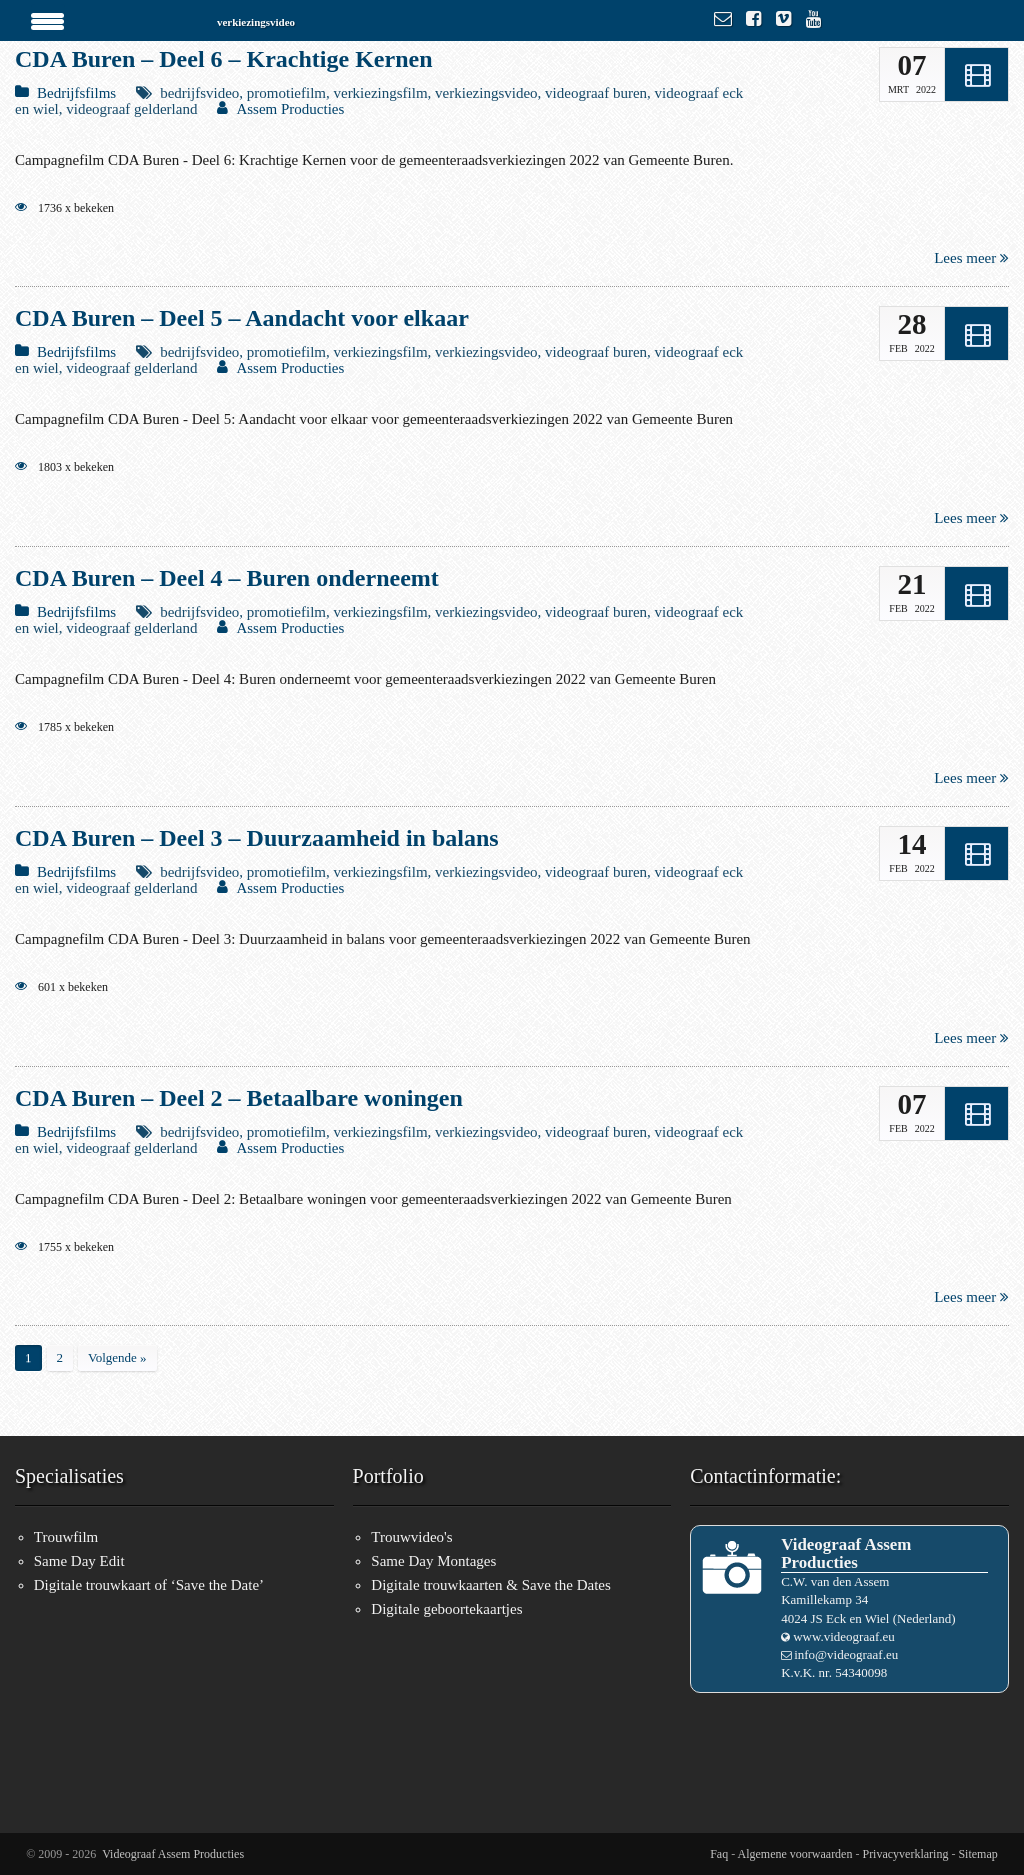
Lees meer (971, 258)
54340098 (861, 1672)
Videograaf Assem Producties (173, 1854)
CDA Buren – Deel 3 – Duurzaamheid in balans (257, 838)
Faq (719, 1854)
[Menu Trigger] (48, 20)
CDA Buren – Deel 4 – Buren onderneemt (227, 578)
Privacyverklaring (905, 1854)
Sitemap (977, 1854)
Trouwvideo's (411, 1537)
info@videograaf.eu (846, 1654)
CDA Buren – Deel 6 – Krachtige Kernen (224, 59)
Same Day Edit (79, 1561)
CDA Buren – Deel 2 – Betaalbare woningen (239, 1098)
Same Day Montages (433, 1561)
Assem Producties (290, 109)
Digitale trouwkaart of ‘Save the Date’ (149, 1585)
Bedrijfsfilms (76, 93)
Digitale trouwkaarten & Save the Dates (491, 1585)
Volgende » (117, 1357)
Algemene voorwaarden (795, 1854)
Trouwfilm (66, 1537)
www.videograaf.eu (844, 1636)
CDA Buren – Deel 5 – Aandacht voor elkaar (242, 318)
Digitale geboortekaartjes (446, 1609)
